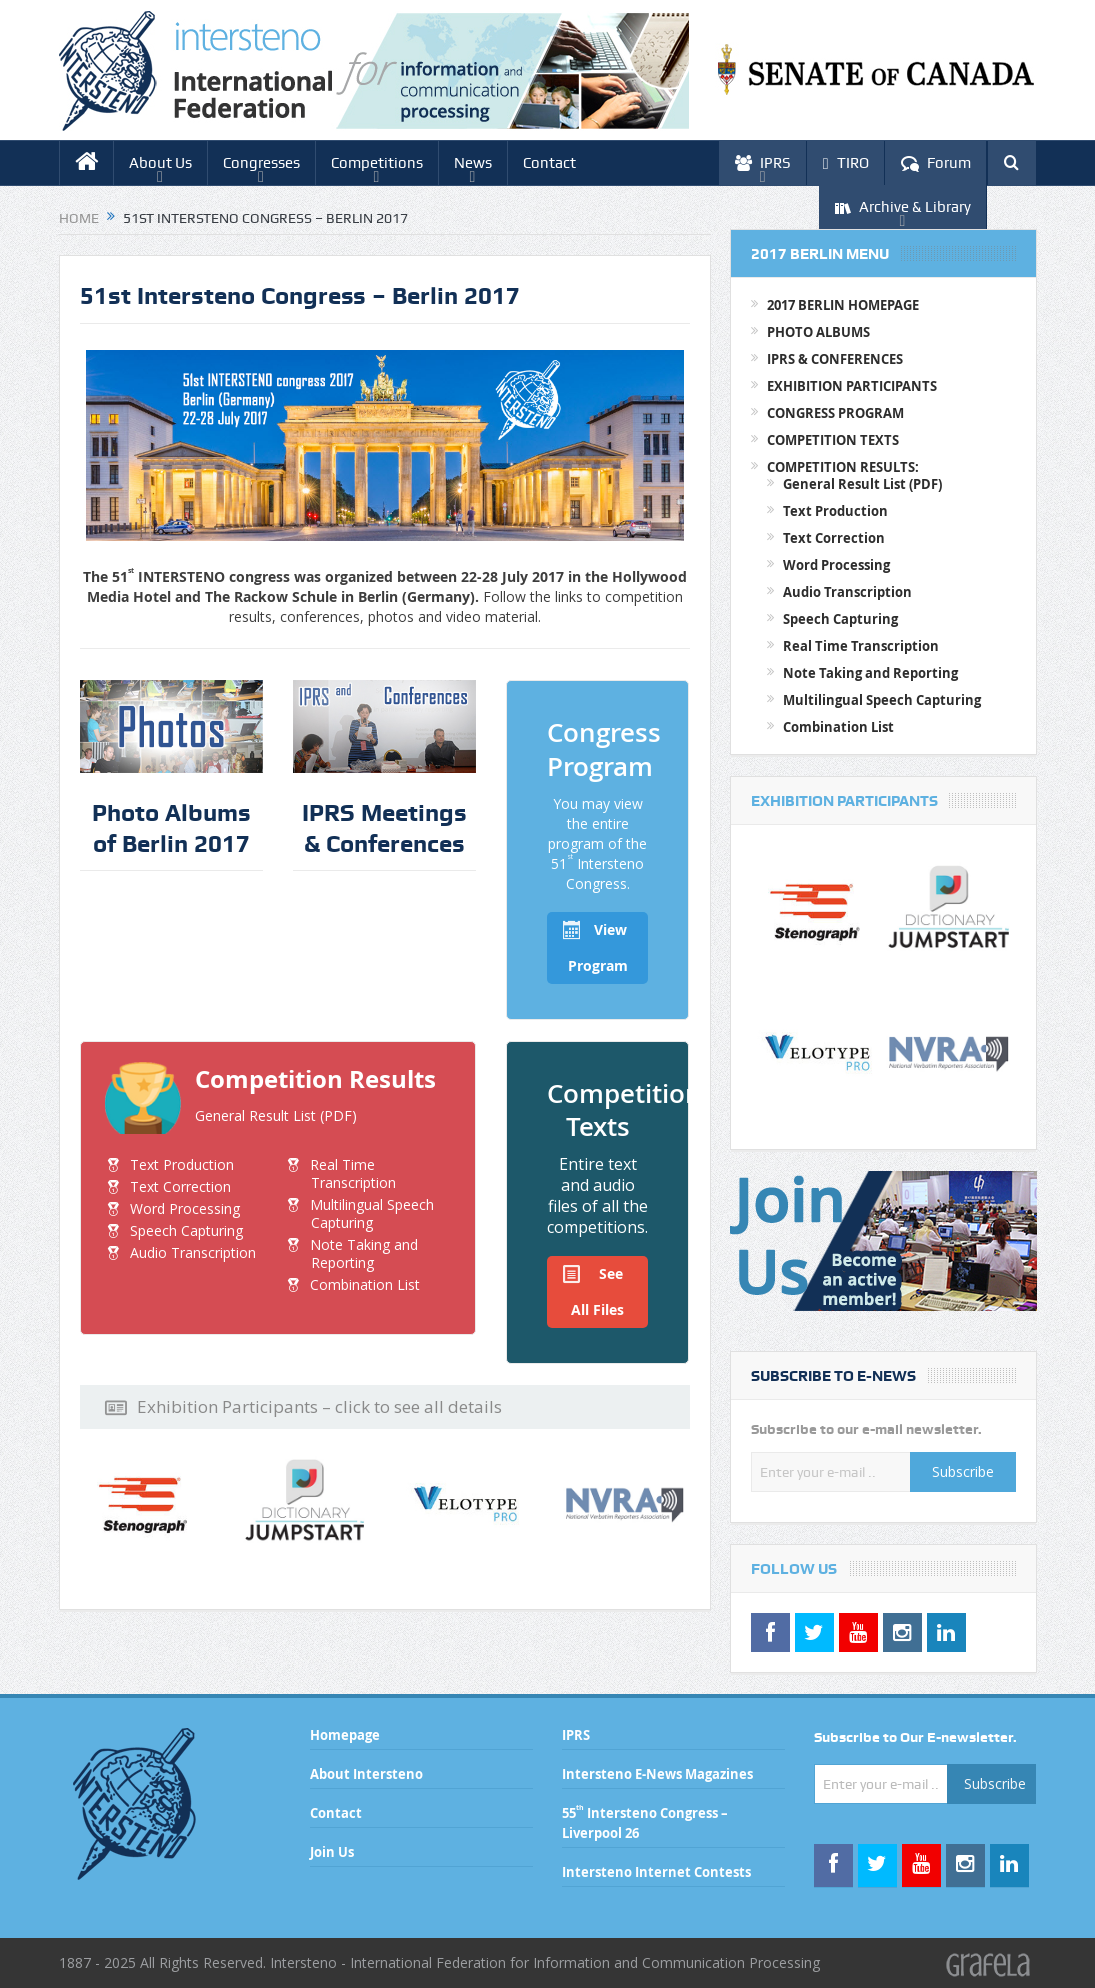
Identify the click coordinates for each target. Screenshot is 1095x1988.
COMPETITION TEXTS (833, 440)
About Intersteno (366, 1774)
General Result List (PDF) (276, 1115)
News (473, 163)
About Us (160, 163)
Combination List (365, 1284)
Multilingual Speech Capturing (372, 1213)
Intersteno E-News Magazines (657, 1774)
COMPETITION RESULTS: (843, 467)
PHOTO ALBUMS (818, 332)
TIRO (846, 163)
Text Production (182, 1164)
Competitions (377, 163)
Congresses (261, 163)
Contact (549, 163)
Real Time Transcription (353, 1173)
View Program (595, 943)
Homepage (345, 1735)
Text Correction (180, 1186)
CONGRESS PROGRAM (835, 413)
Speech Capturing (186, 1230)
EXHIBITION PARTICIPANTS (852, 386)
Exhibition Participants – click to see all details (303, 1407)
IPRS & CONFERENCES (835, 359)
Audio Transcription (193, 1252)
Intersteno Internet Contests (656, 1872)
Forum (936, 163)
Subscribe (963, 1471)
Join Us (332, 1852)
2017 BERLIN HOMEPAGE (843, 305)
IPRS (763, 163)
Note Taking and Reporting (364, 1253)
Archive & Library (903, 207)
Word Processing (185, 1208)
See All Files (593, 1287)
